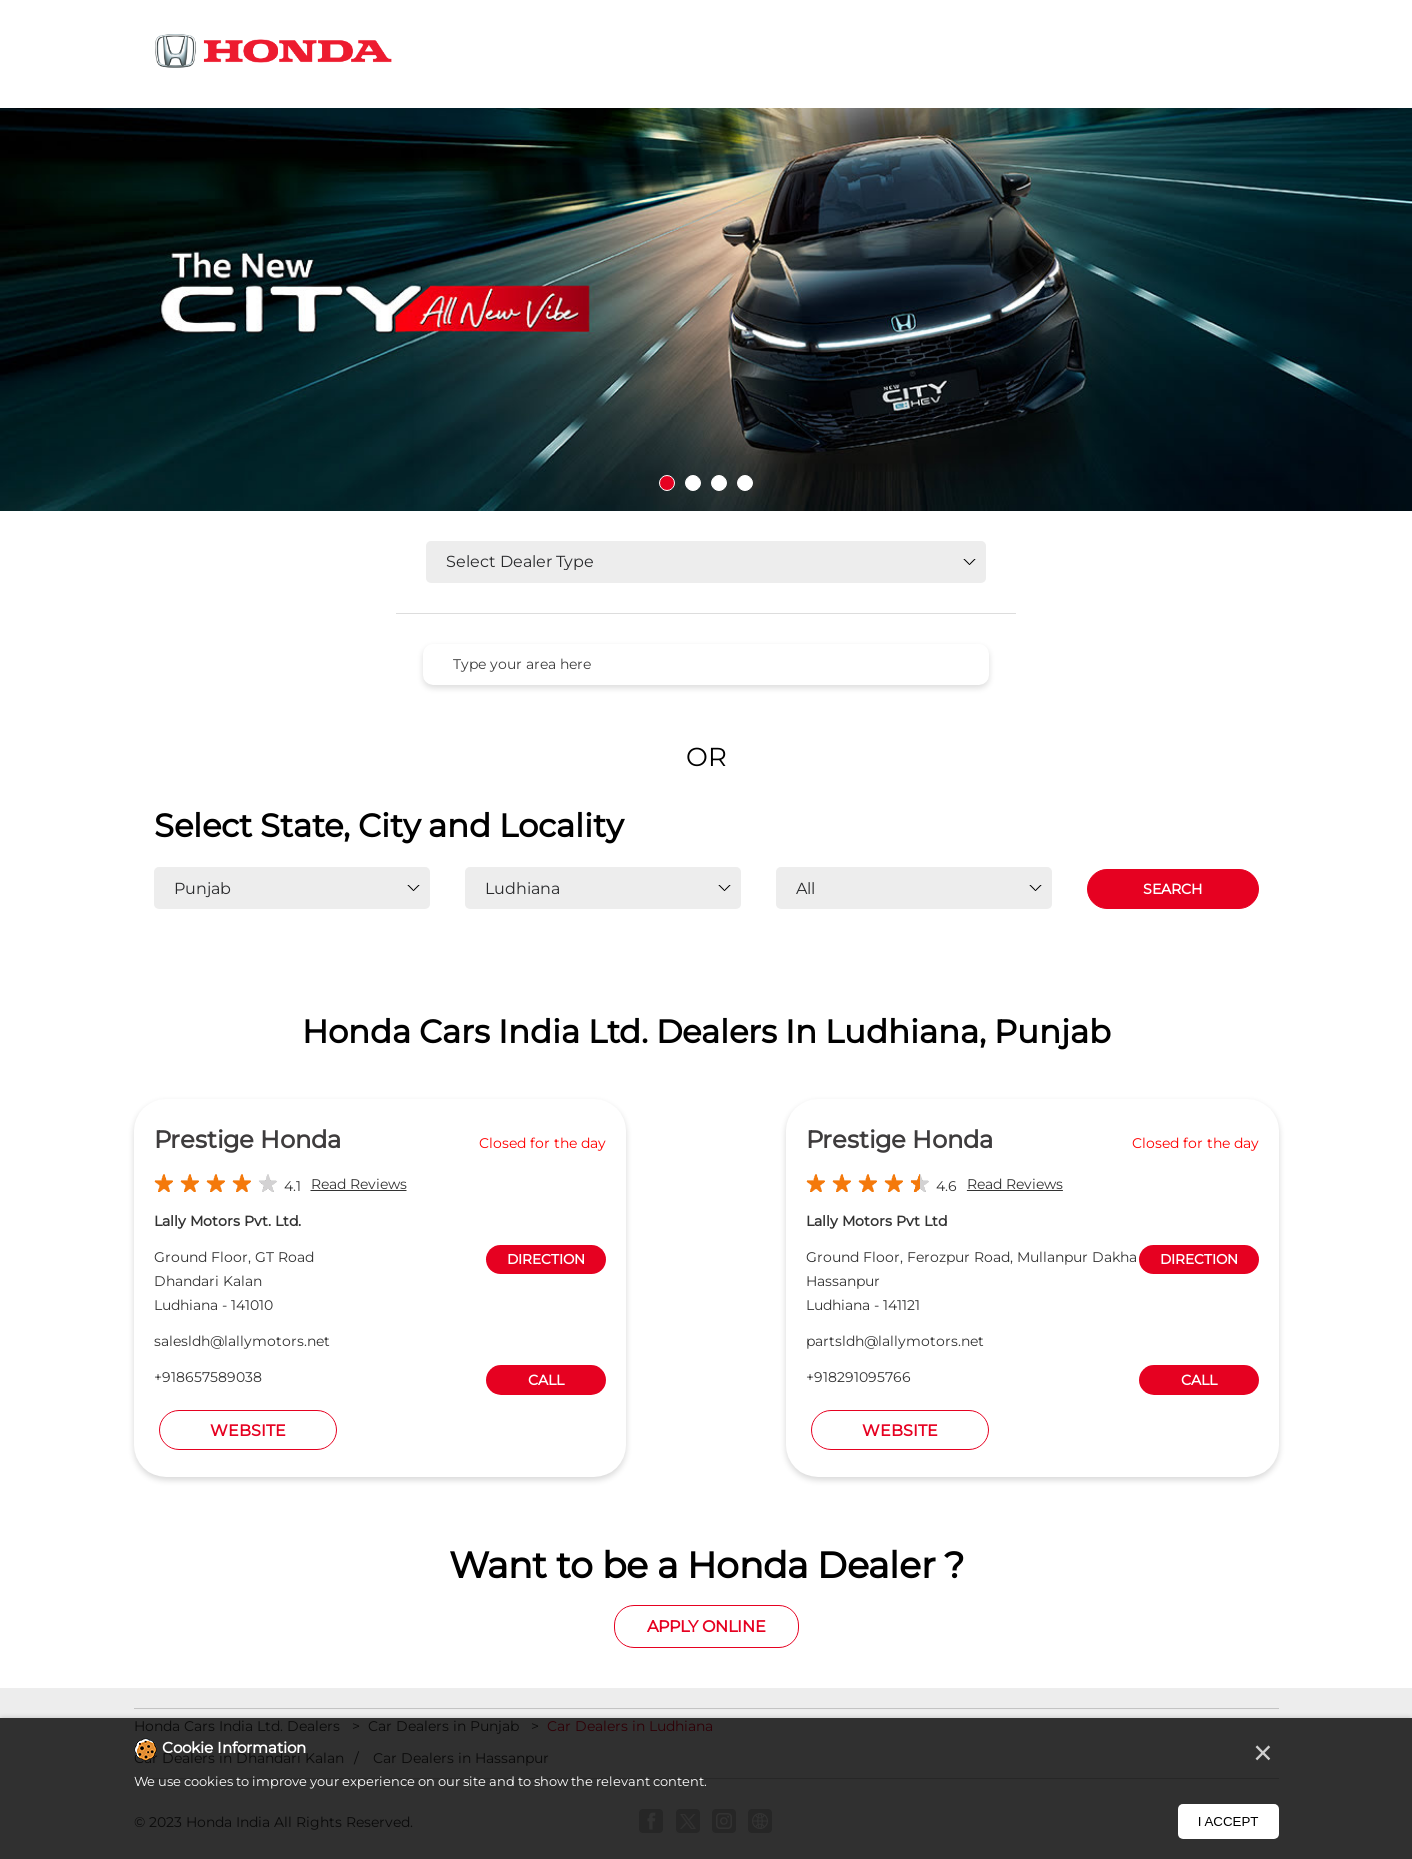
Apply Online (706, 1626)
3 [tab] (719, 483)
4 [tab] (745, 483)
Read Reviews (359, 1184)
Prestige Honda (247, 1139)
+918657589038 (208, 1377)
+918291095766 (858, 1377)
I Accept (1228, 1821)
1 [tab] (667, 483)
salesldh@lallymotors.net (242, 1341)
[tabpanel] (706, 309)
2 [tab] (693, 483)
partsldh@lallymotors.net (895, 1341)
